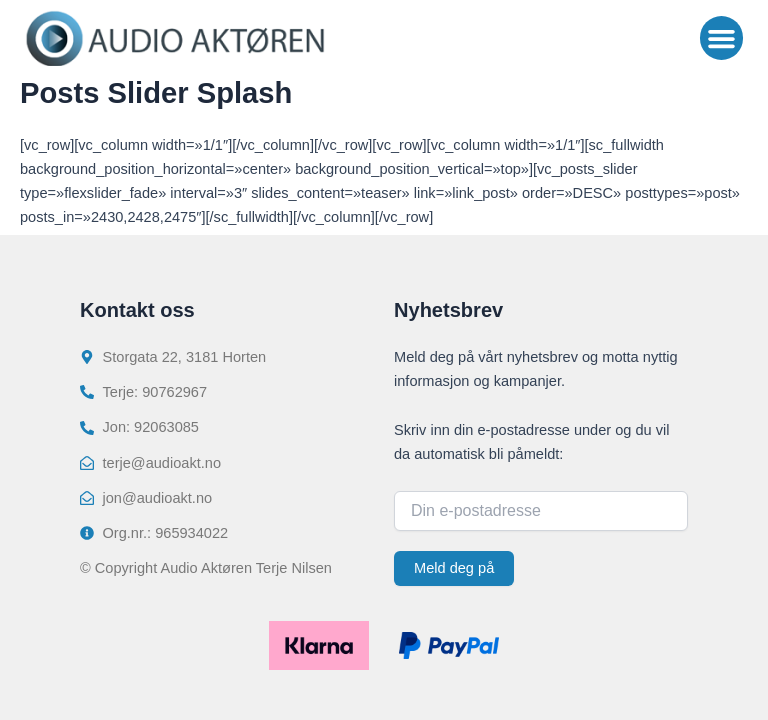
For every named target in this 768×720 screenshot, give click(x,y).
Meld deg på (454, 568)
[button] (722, 38)
